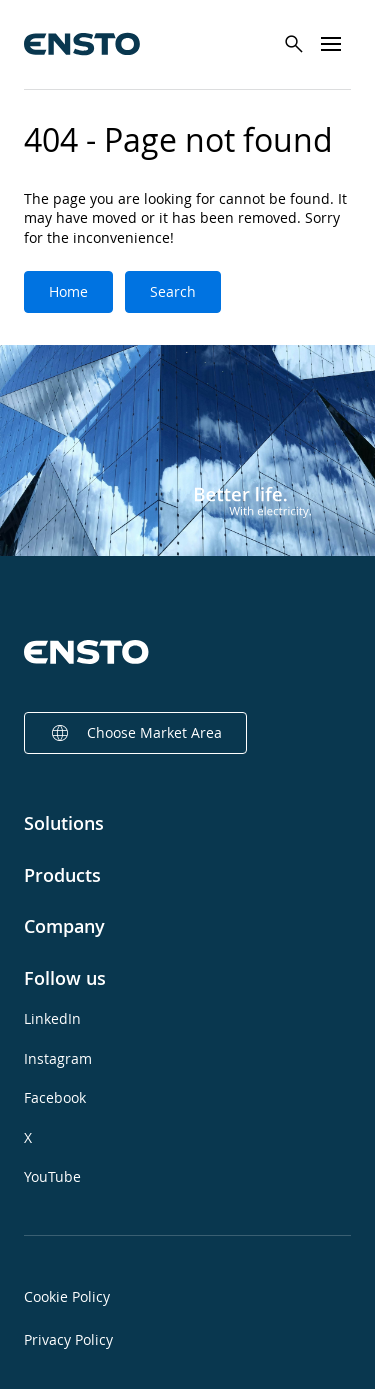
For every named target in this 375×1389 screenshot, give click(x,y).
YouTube (52, 1176)
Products (62, 875)
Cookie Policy (67, 1296)
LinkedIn (52, 1018)
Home (68, 291)
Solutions (64, 823)
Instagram (58, 1058)
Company (64, 926)
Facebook (55, 1097)
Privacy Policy (68, 1339)
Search (173, 291)
